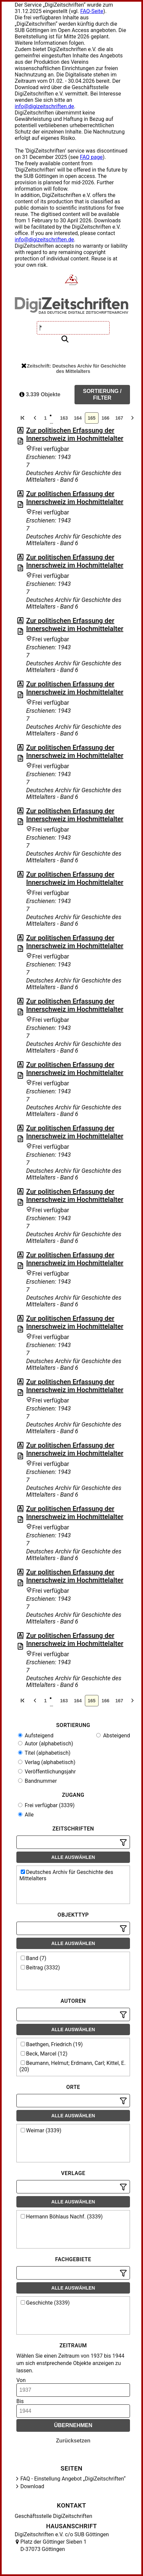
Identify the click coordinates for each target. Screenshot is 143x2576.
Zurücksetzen (73, 2440)
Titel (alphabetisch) (44, 1753)
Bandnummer (37, 1781)
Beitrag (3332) (40, 1967)
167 (119, 418)
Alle (26, 1814)
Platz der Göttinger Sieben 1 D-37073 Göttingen (53, 2545)
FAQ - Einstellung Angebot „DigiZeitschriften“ (73, 2479)
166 (105, 418)
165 (92, 418)
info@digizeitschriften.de (44, 106)
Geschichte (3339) (45, 2303)
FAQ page (91, 157)
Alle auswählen (73, 1857)
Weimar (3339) (41, 2130)
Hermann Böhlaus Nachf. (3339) (62, 2216)
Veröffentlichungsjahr (47, 1771)
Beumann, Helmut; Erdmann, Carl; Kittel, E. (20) (72, 2066)
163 (64, 418)
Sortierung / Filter (102, 394)
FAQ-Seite (91, 11)
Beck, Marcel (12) (44, 2054)
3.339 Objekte (39, 394)
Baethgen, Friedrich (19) (52, 2044)
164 (78, 418)
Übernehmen (73, 2425)
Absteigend (113, 1735)
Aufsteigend (35, 1735)
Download (32, 2486)
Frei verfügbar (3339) (46, 1805)
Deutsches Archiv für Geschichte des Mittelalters (66, 1875)
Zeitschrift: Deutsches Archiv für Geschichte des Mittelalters (73, 368)
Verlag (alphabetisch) (46, 1762)
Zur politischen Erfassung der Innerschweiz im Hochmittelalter (74, 434)
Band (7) (33, 1958)
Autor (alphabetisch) (45, 1743)
